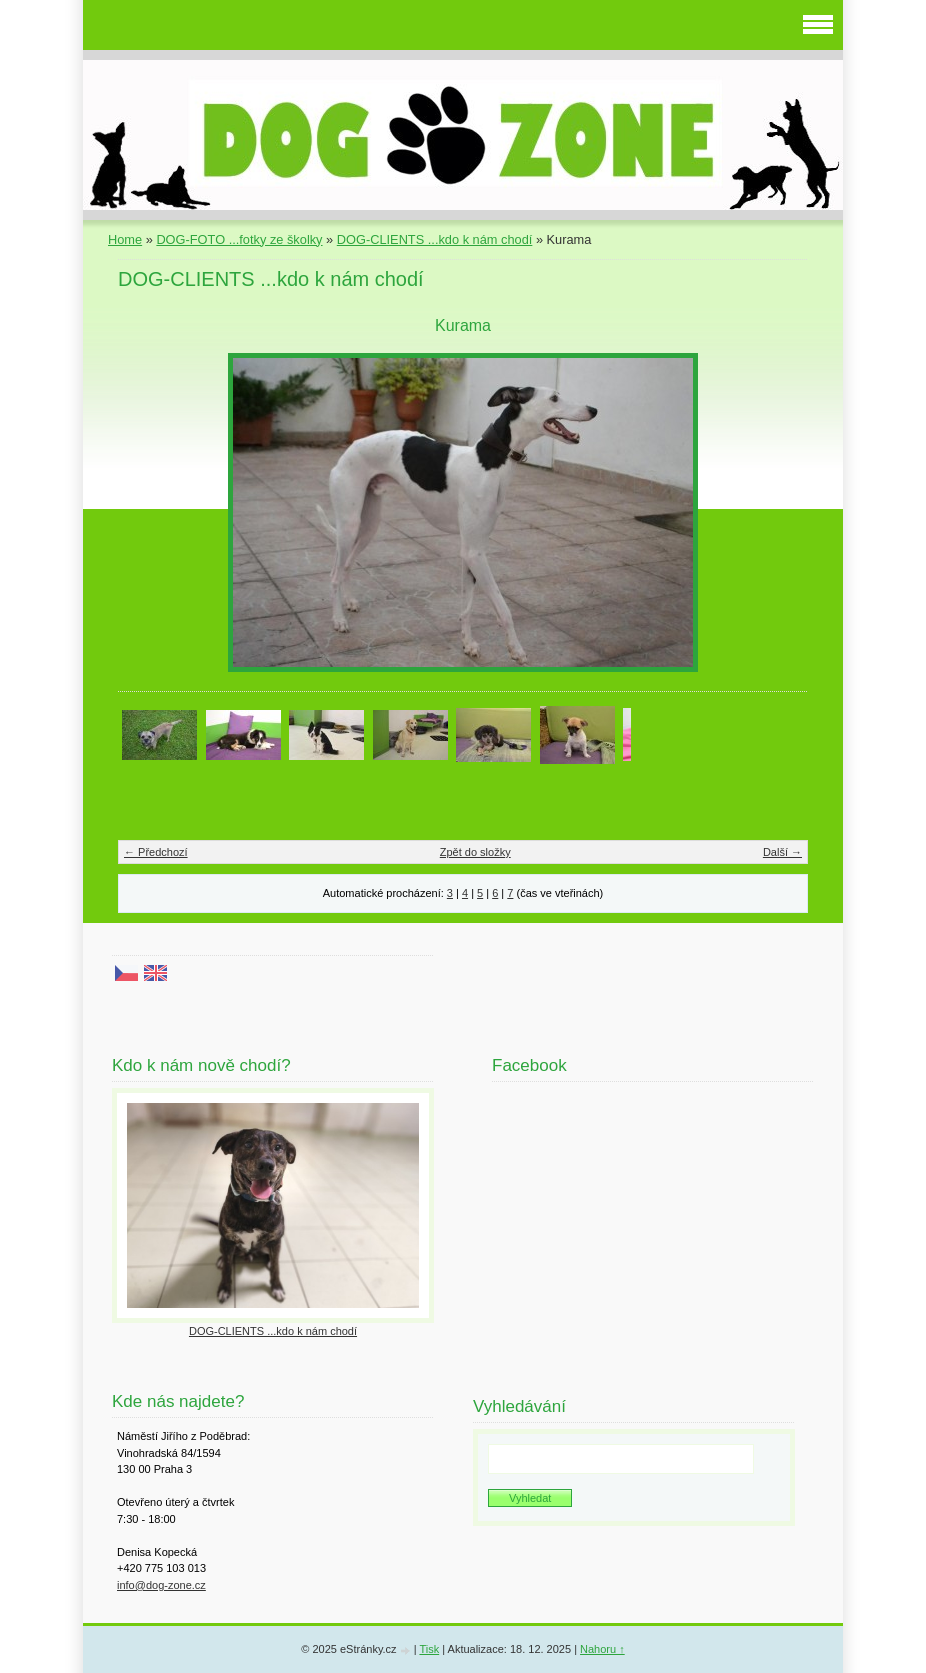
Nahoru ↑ (602, 1649)
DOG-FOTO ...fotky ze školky (239, 239)
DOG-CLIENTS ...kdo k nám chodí (435, 239)
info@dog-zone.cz (161, 1585)
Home (125, 239)
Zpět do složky (475, 852)
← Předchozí (156, 852)
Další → (782, 852)
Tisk (429, 1649)
